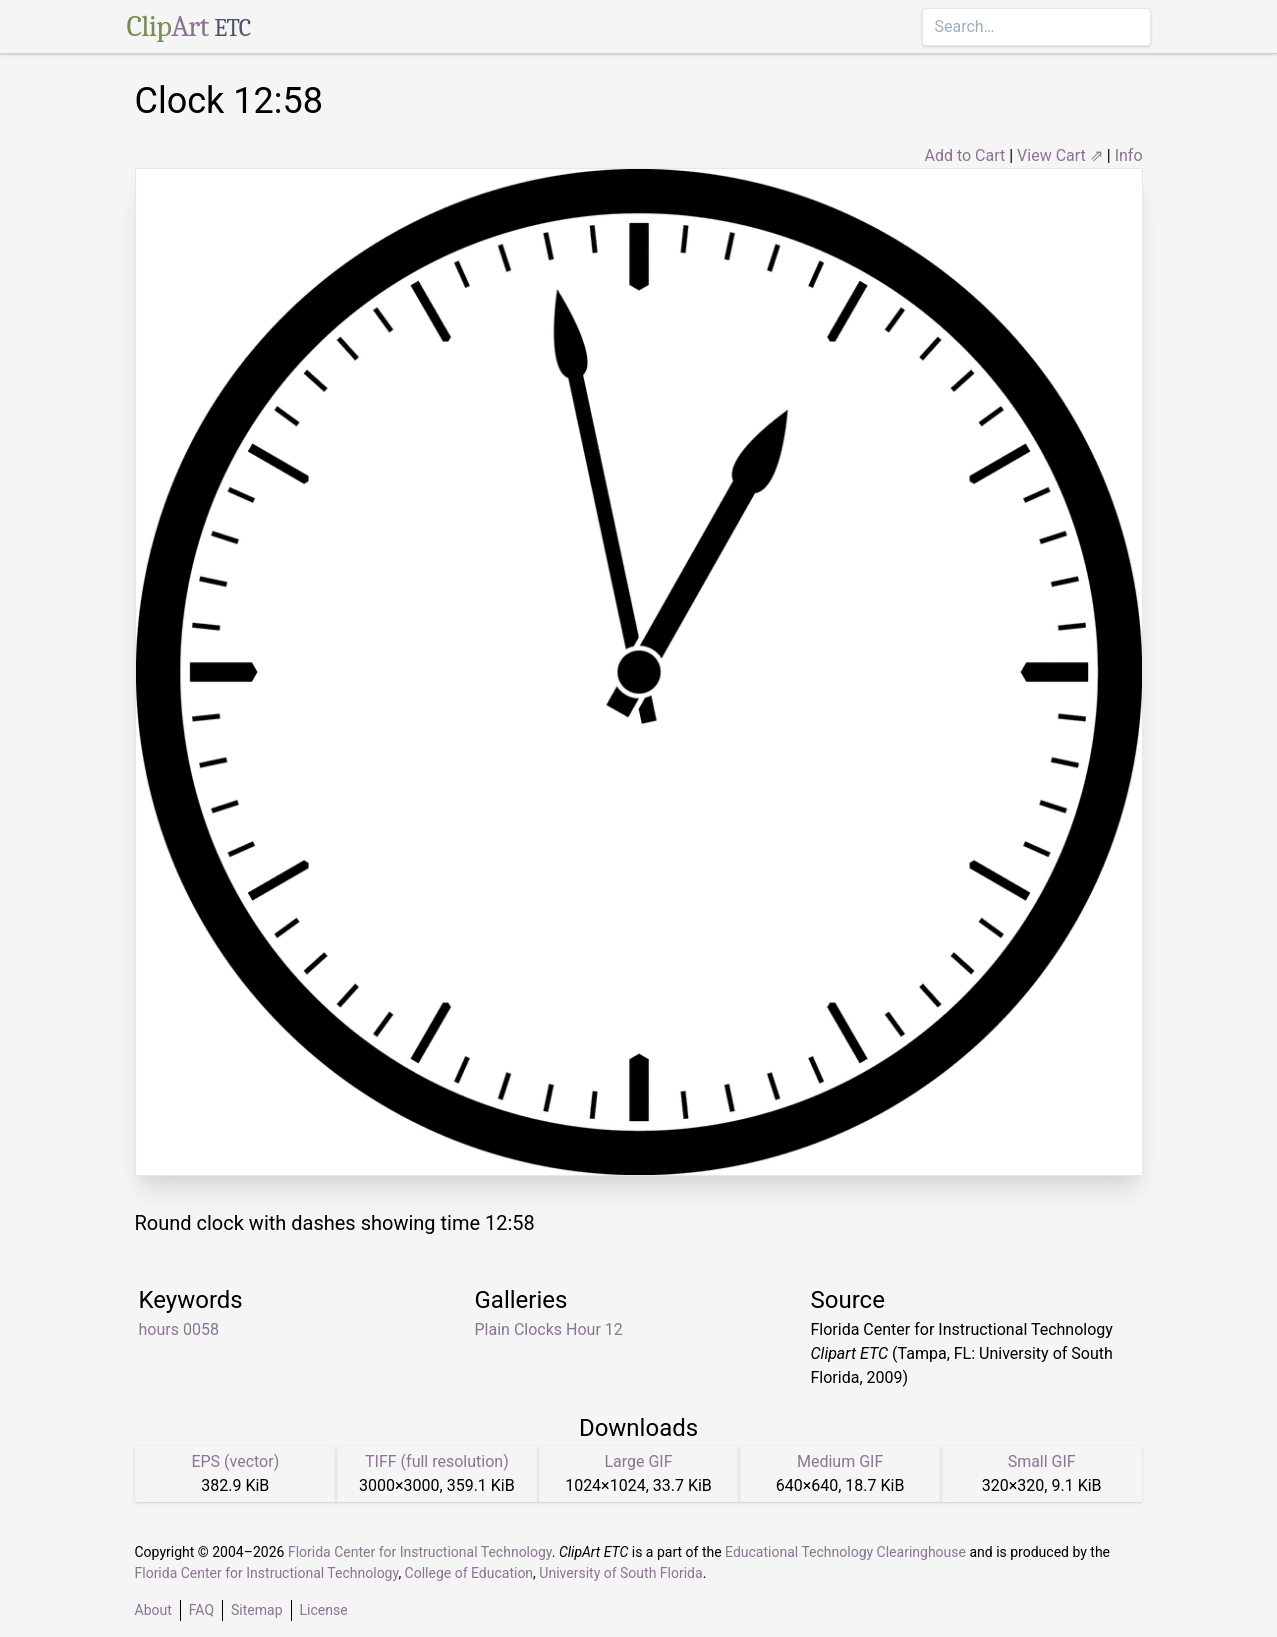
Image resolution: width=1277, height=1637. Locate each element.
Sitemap (256, 1610)
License (324, 1610)
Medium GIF (840, 1461)
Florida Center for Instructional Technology (420, 1552)
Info (1129, 155)
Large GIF (638, 1461)
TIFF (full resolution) (437, 1461)
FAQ (201, 1610)
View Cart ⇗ (1060, 155)
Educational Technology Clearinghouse (845, 1552)
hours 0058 (179, 1329)
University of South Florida (620, 1573)
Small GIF (1042, 1461)
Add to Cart (964, 155)
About (153, 1610)
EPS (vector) (235, 1461)
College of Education (469, 1573)
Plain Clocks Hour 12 (549, 1329)
